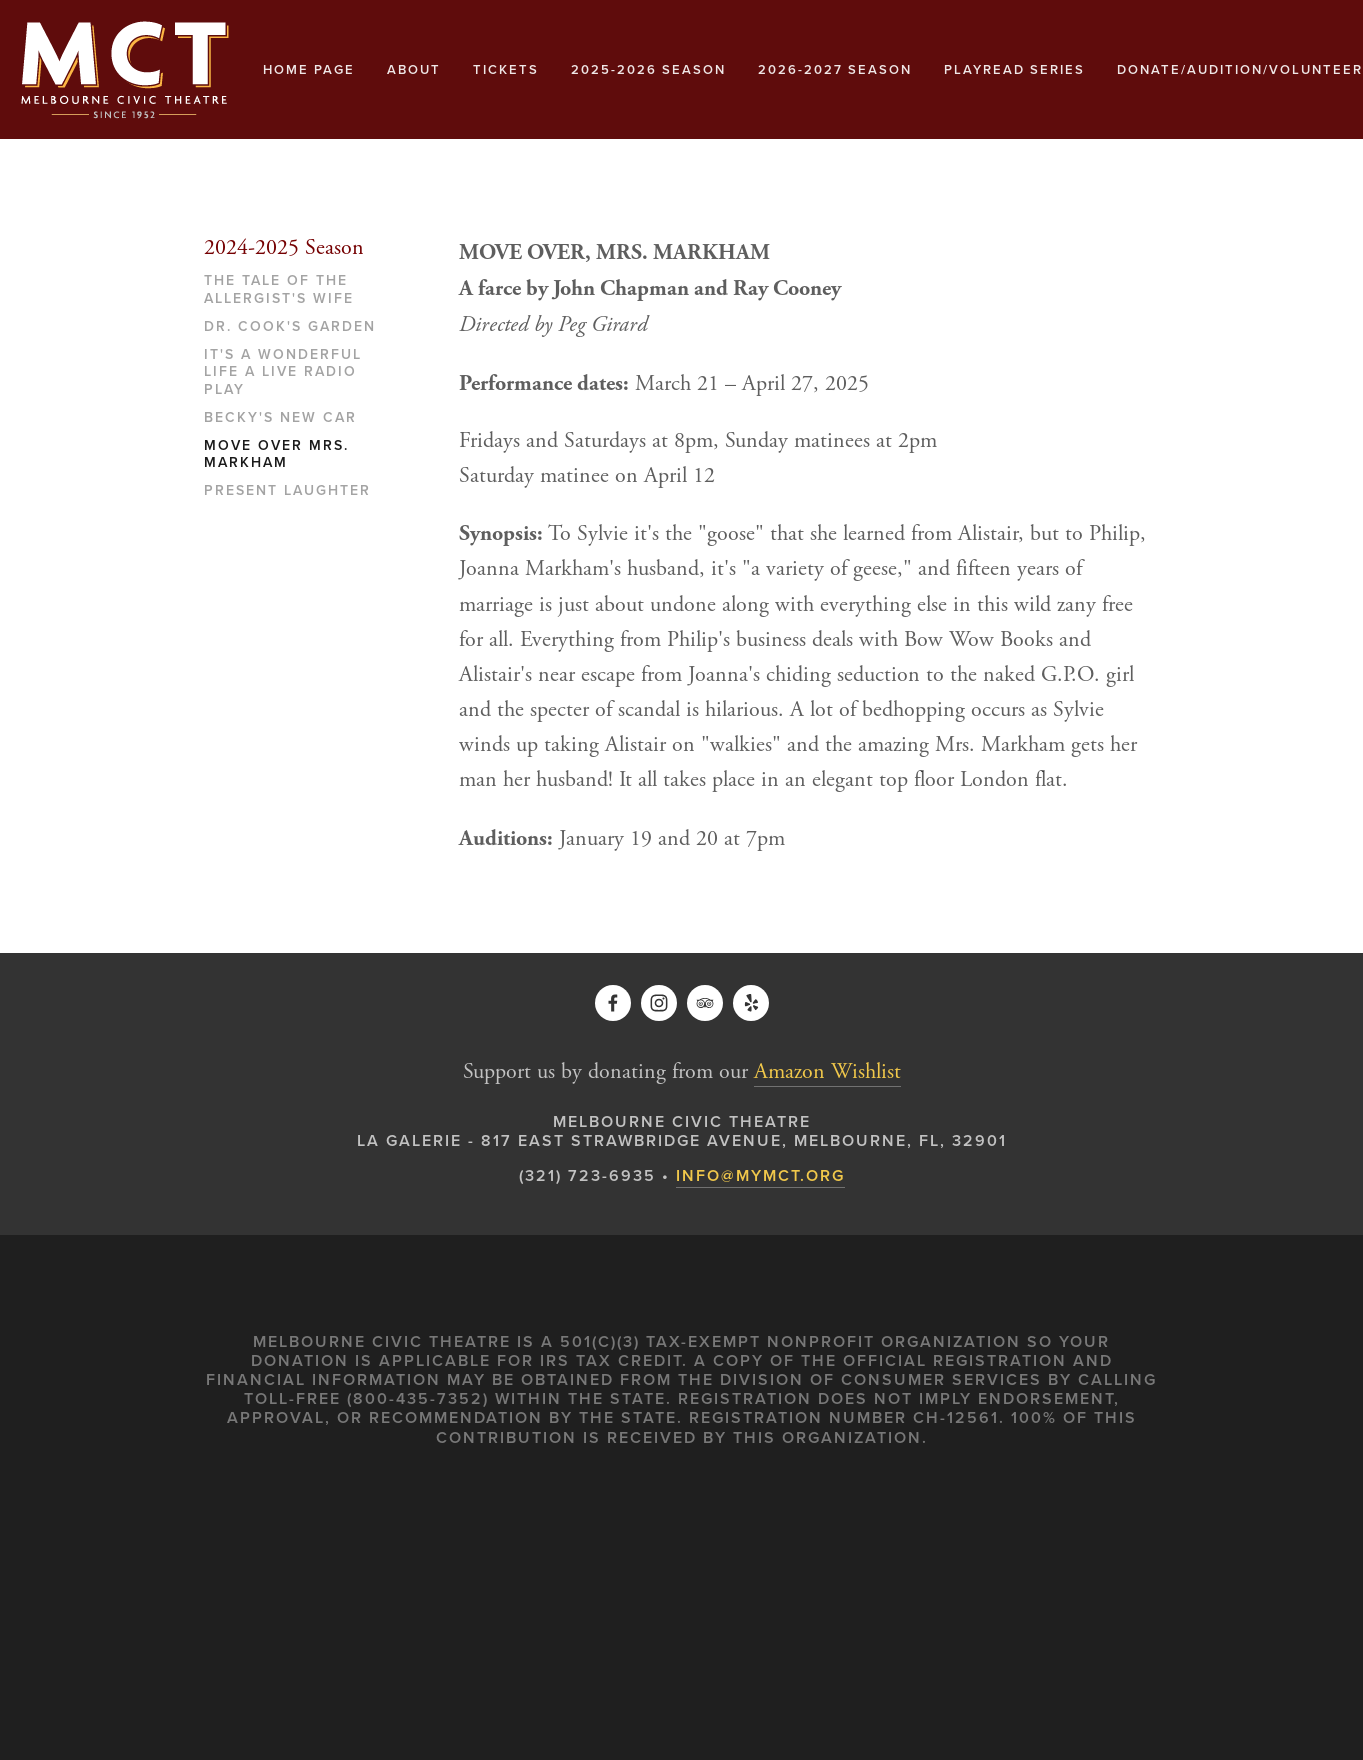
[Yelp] (751, 1003)
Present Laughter (287, 491)
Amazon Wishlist (827, 1072)
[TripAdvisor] (705, 1003)
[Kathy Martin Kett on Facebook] (613, 1003)
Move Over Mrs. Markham (276, 455)
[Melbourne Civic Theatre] (659, 1003)
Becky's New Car (280, 418)
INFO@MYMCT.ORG (760, 1175)
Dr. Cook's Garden (290, 327)
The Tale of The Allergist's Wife (279, 290)
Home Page (309, 69)
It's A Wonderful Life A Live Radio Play (283, 372)
